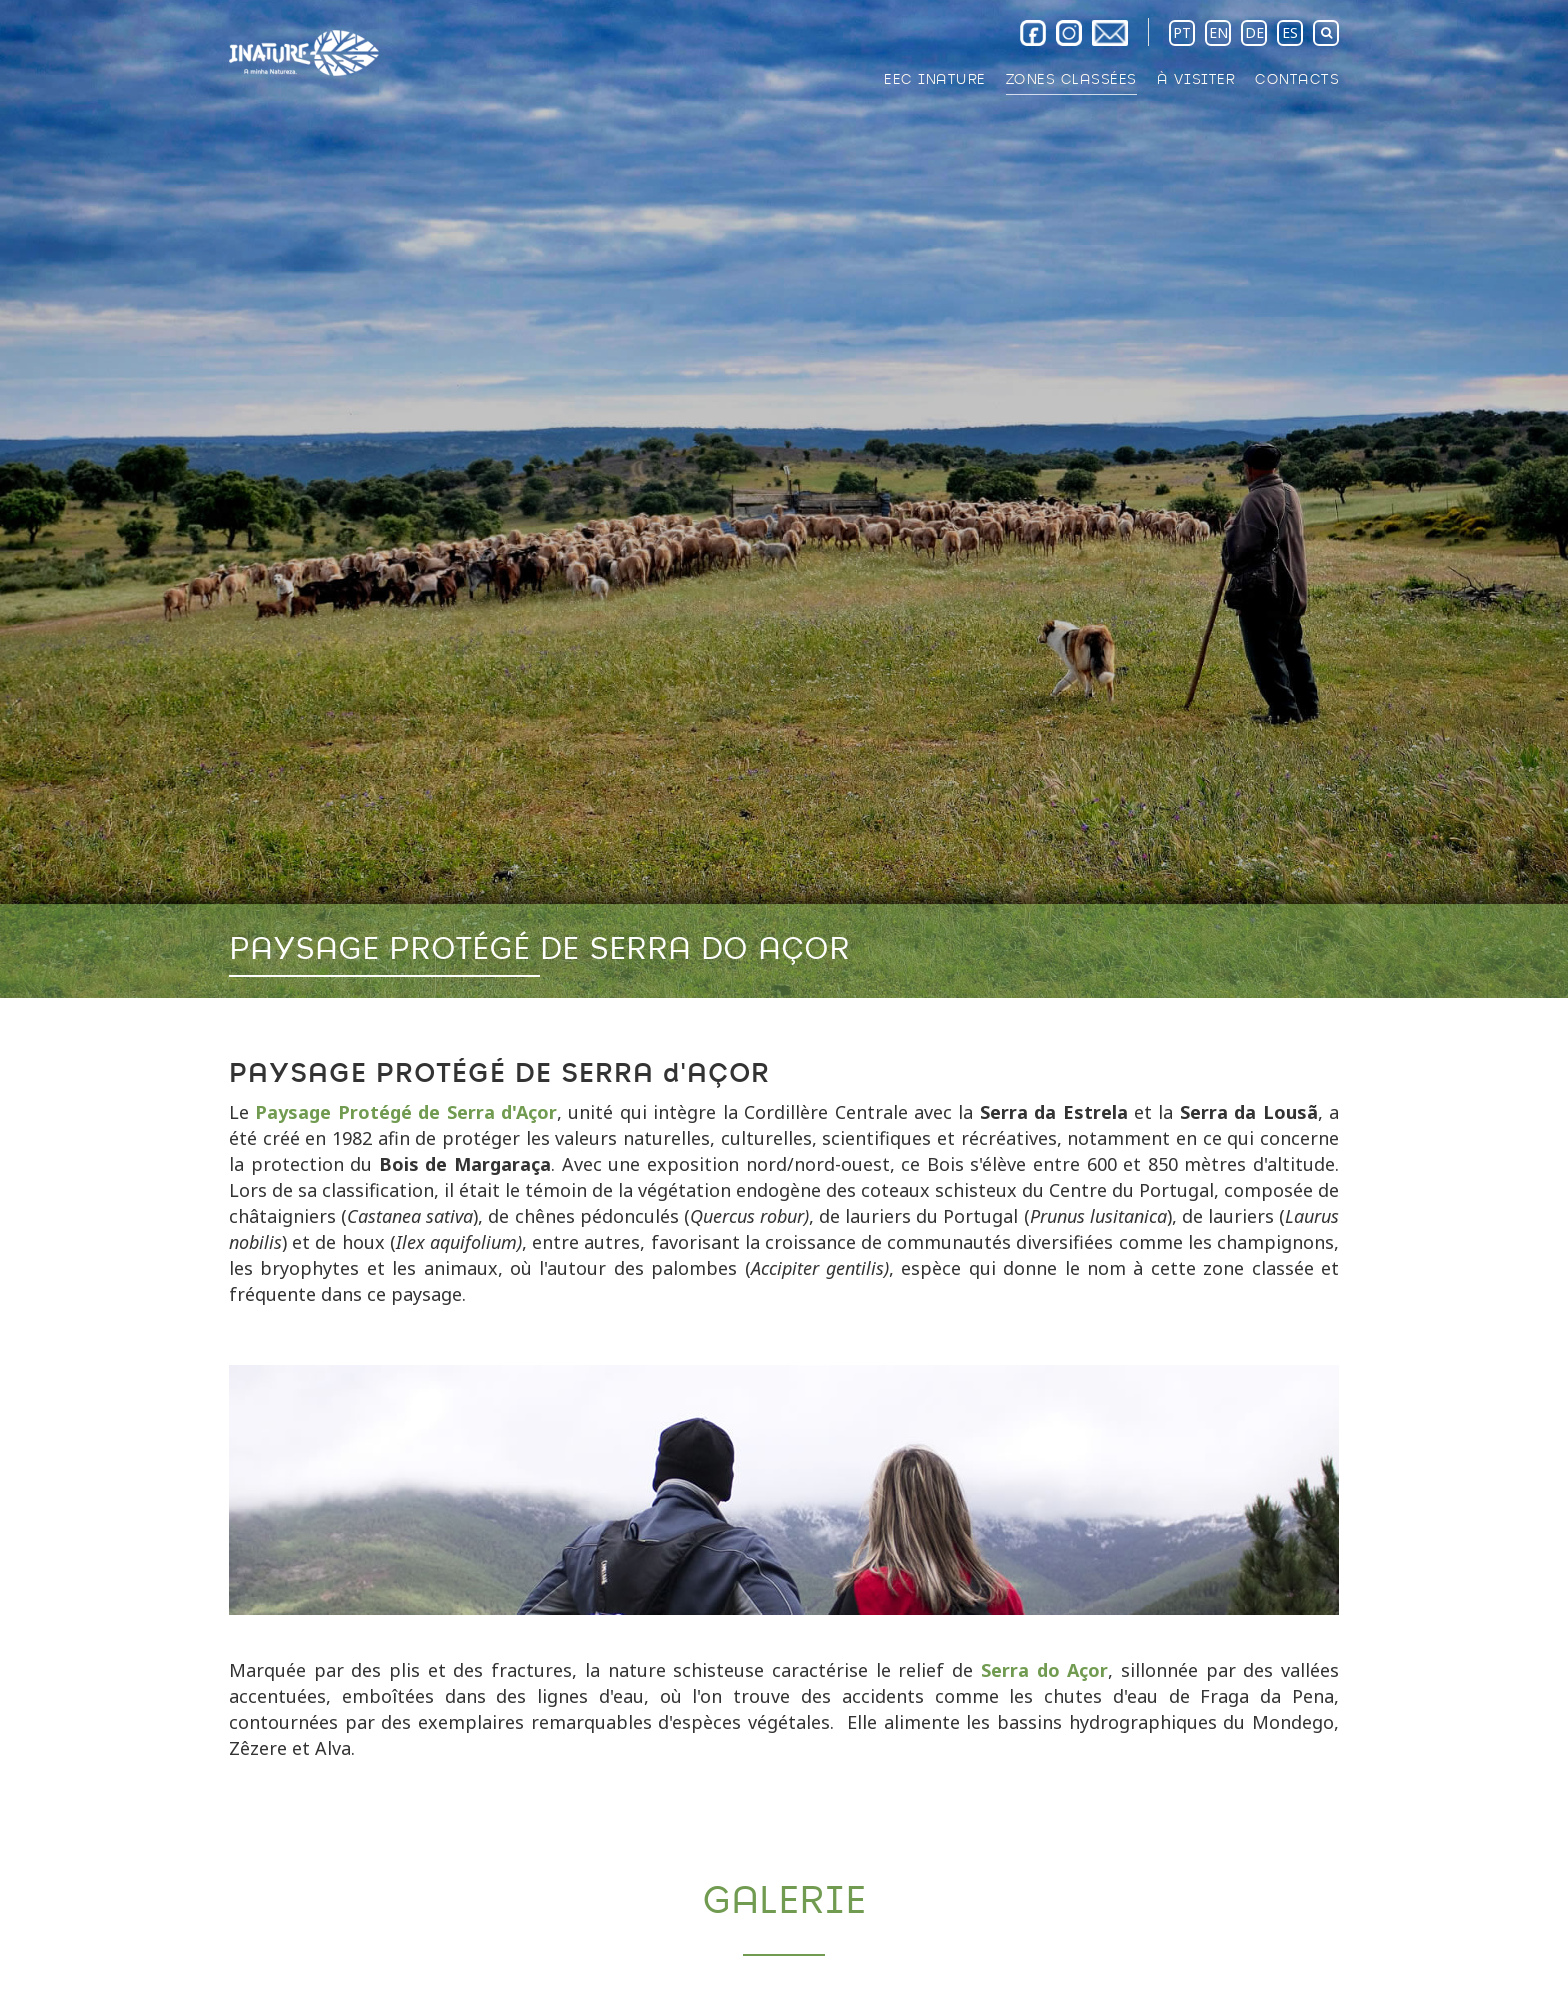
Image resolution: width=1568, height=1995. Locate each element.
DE (1254, 32)
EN (1218, 32)
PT (1182, 32)
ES (1290, 32)
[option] (784, 499)
